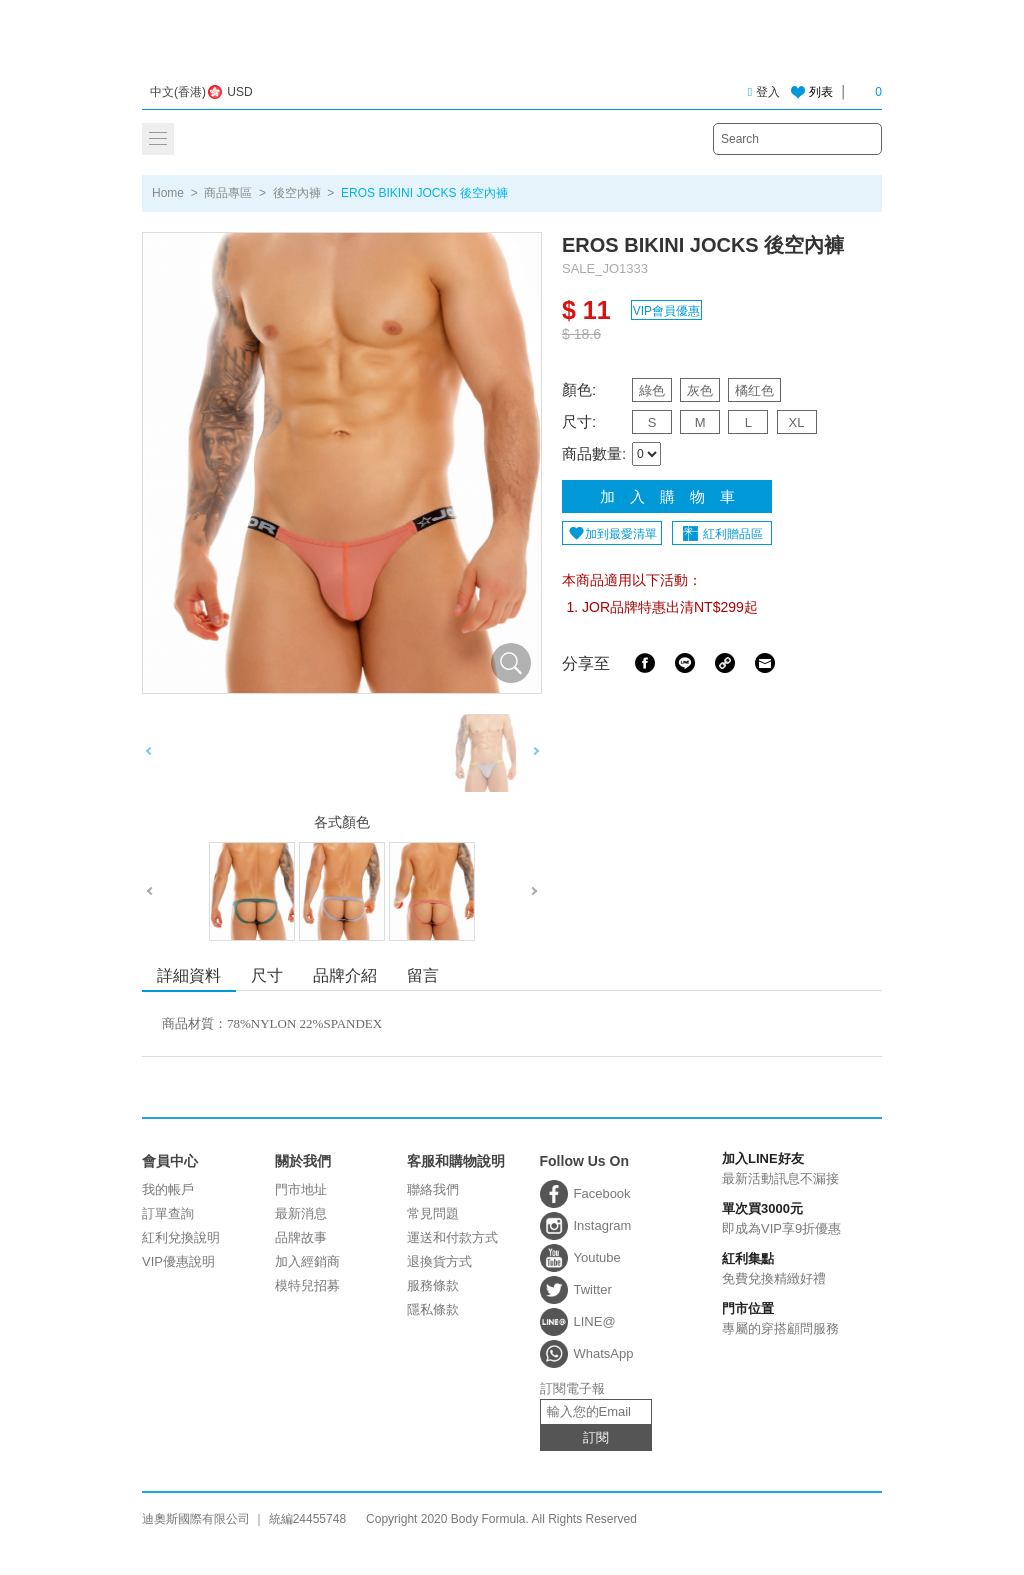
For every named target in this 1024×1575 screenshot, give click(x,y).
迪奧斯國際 (512, 47)
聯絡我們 (433, 1189)
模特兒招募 (307, 1285)
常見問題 (433, 1213)
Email (765, 663)
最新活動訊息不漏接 (777, 1169)
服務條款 (433, 1285)
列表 (821, 92)
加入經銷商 (307, 1261)
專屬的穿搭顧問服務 (777, 1319)
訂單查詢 (168, 1213)
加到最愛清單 (621, 534)
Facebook (645, 663)
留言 (423, 975)
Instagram (603, 1225)
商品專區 (228, 193)
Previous (149, 753)
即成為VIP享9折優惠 (777, 1219)
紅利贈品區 (733, 534)
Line (685, 663)
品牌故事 (301, 1237)
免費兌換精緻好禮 (777, 1269)
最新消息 (301, 1213)
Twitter (593, 1289)
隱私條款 (433, 1309)
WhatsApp (604, 1353)
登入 (764, 92)
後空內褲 (297, 193)
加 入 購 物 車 (667, 496)
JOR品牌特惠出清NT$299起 (670, 607)
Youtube (597, 1257)
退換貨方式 (439, 1261)
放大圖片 (511, 663)
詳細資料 (189, 975)
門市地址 (301, 1189)
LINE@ (595, 1321)
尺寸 (267, 975)
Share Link (725, 663)
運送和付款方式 (452, 1237)
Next (535, 753)
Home (168, 193)
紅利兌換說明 (181, 1237)
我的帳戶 (168, 1189)
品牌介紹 (345, 975)
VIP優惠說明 (178, 1261)
